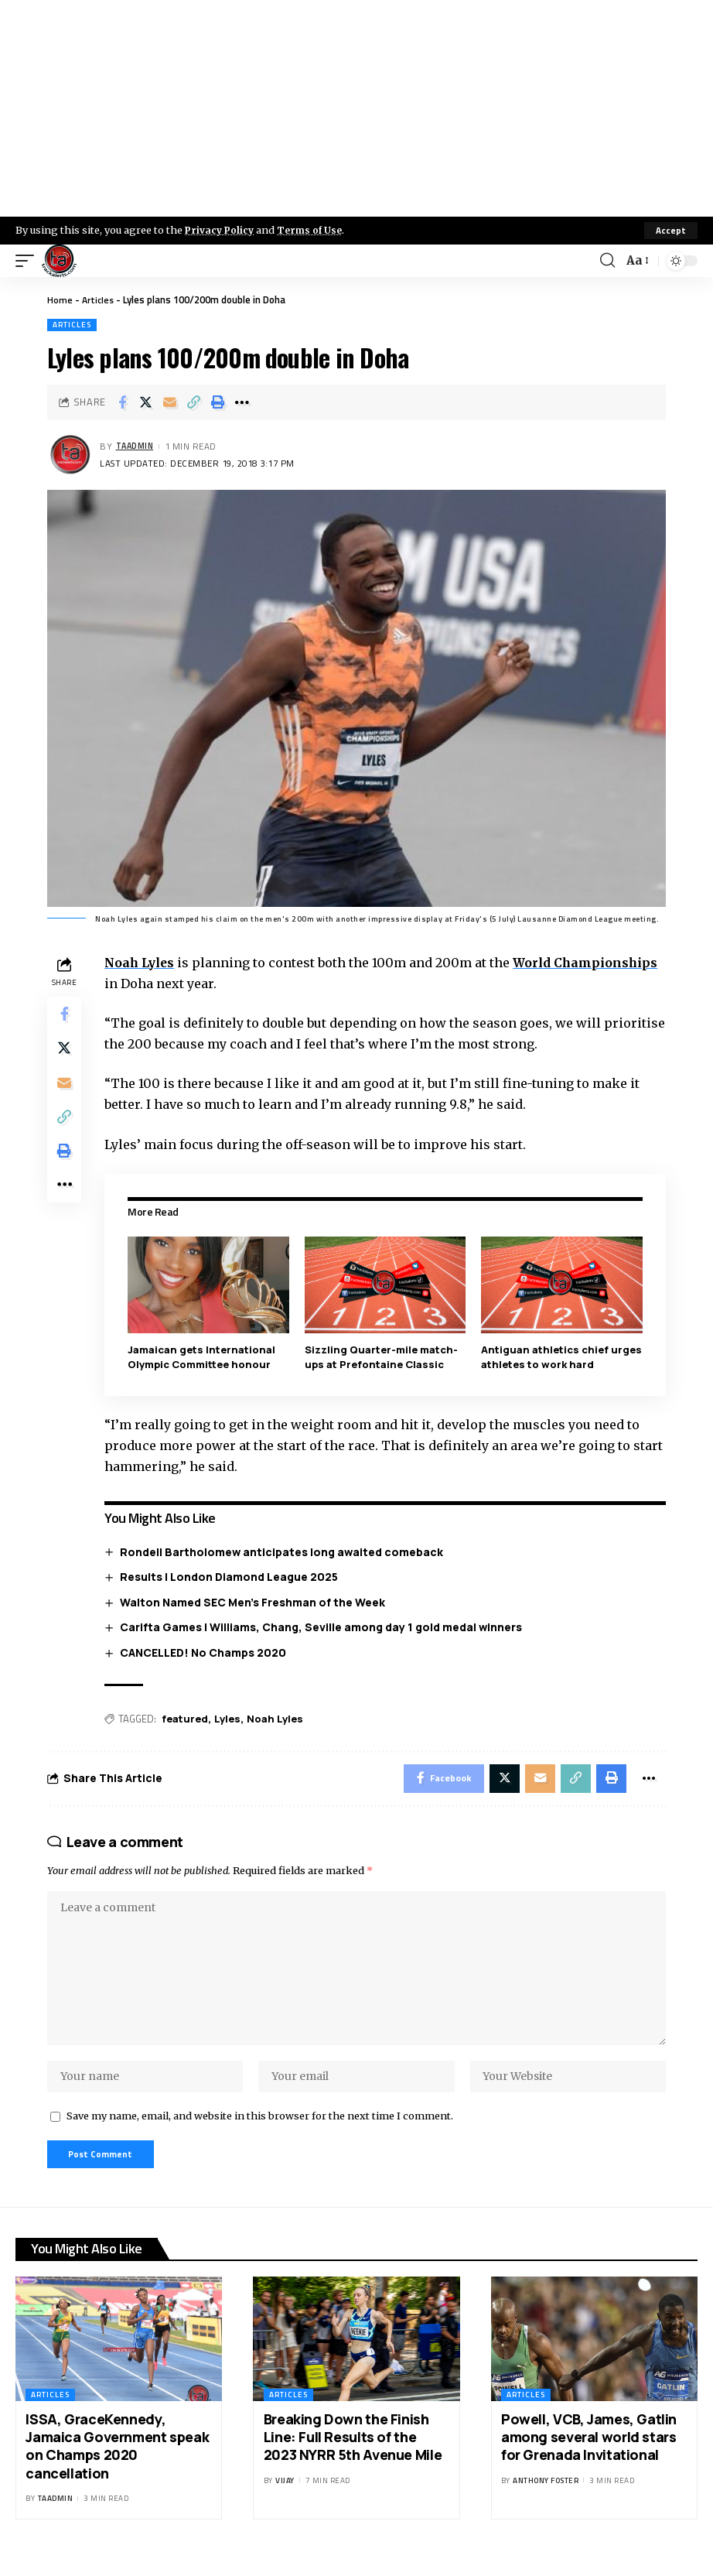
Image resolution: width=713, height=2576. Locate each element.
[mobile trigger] (28, 261)
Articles (99, 299)
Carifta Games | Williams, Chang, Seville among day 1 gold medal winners (324, 1627)
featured (188, 1719)
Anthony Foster (545, 2498)
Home (60, 299)
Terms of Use (314, 230)
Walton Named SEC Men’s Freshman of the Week (255, 1601)
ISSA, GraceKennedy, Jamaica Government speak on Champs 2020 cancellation (117, 2463)
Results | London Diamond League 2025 (232, 1576)
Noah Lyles (144, 962)
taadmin (137, 446)
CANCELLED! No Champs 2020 (206, 1651)
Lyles (230, 1719)
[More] (242, 402)
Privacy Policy (221, 230)
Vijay (285, 2498)
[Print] (218, 402)
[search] (606, 261)
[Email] (170, 402)
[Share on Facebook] (122, 402)
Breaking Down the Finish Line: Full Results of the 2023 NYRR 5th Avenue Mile (353, 2454)
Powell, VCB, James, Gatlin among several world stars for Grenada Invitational (589, 2454)
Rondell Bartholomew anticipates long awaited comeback (284, 1551)
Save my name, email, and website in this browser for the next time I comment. (260, 2131)
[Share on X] (146, 402)
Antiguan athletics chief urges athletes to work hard (556, 1356)
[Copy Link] (194, 402)
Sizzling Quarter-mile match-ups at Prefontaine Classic (382, 1356)
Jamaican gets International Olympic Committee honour (204, 1356)
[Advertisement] (356, 108)
